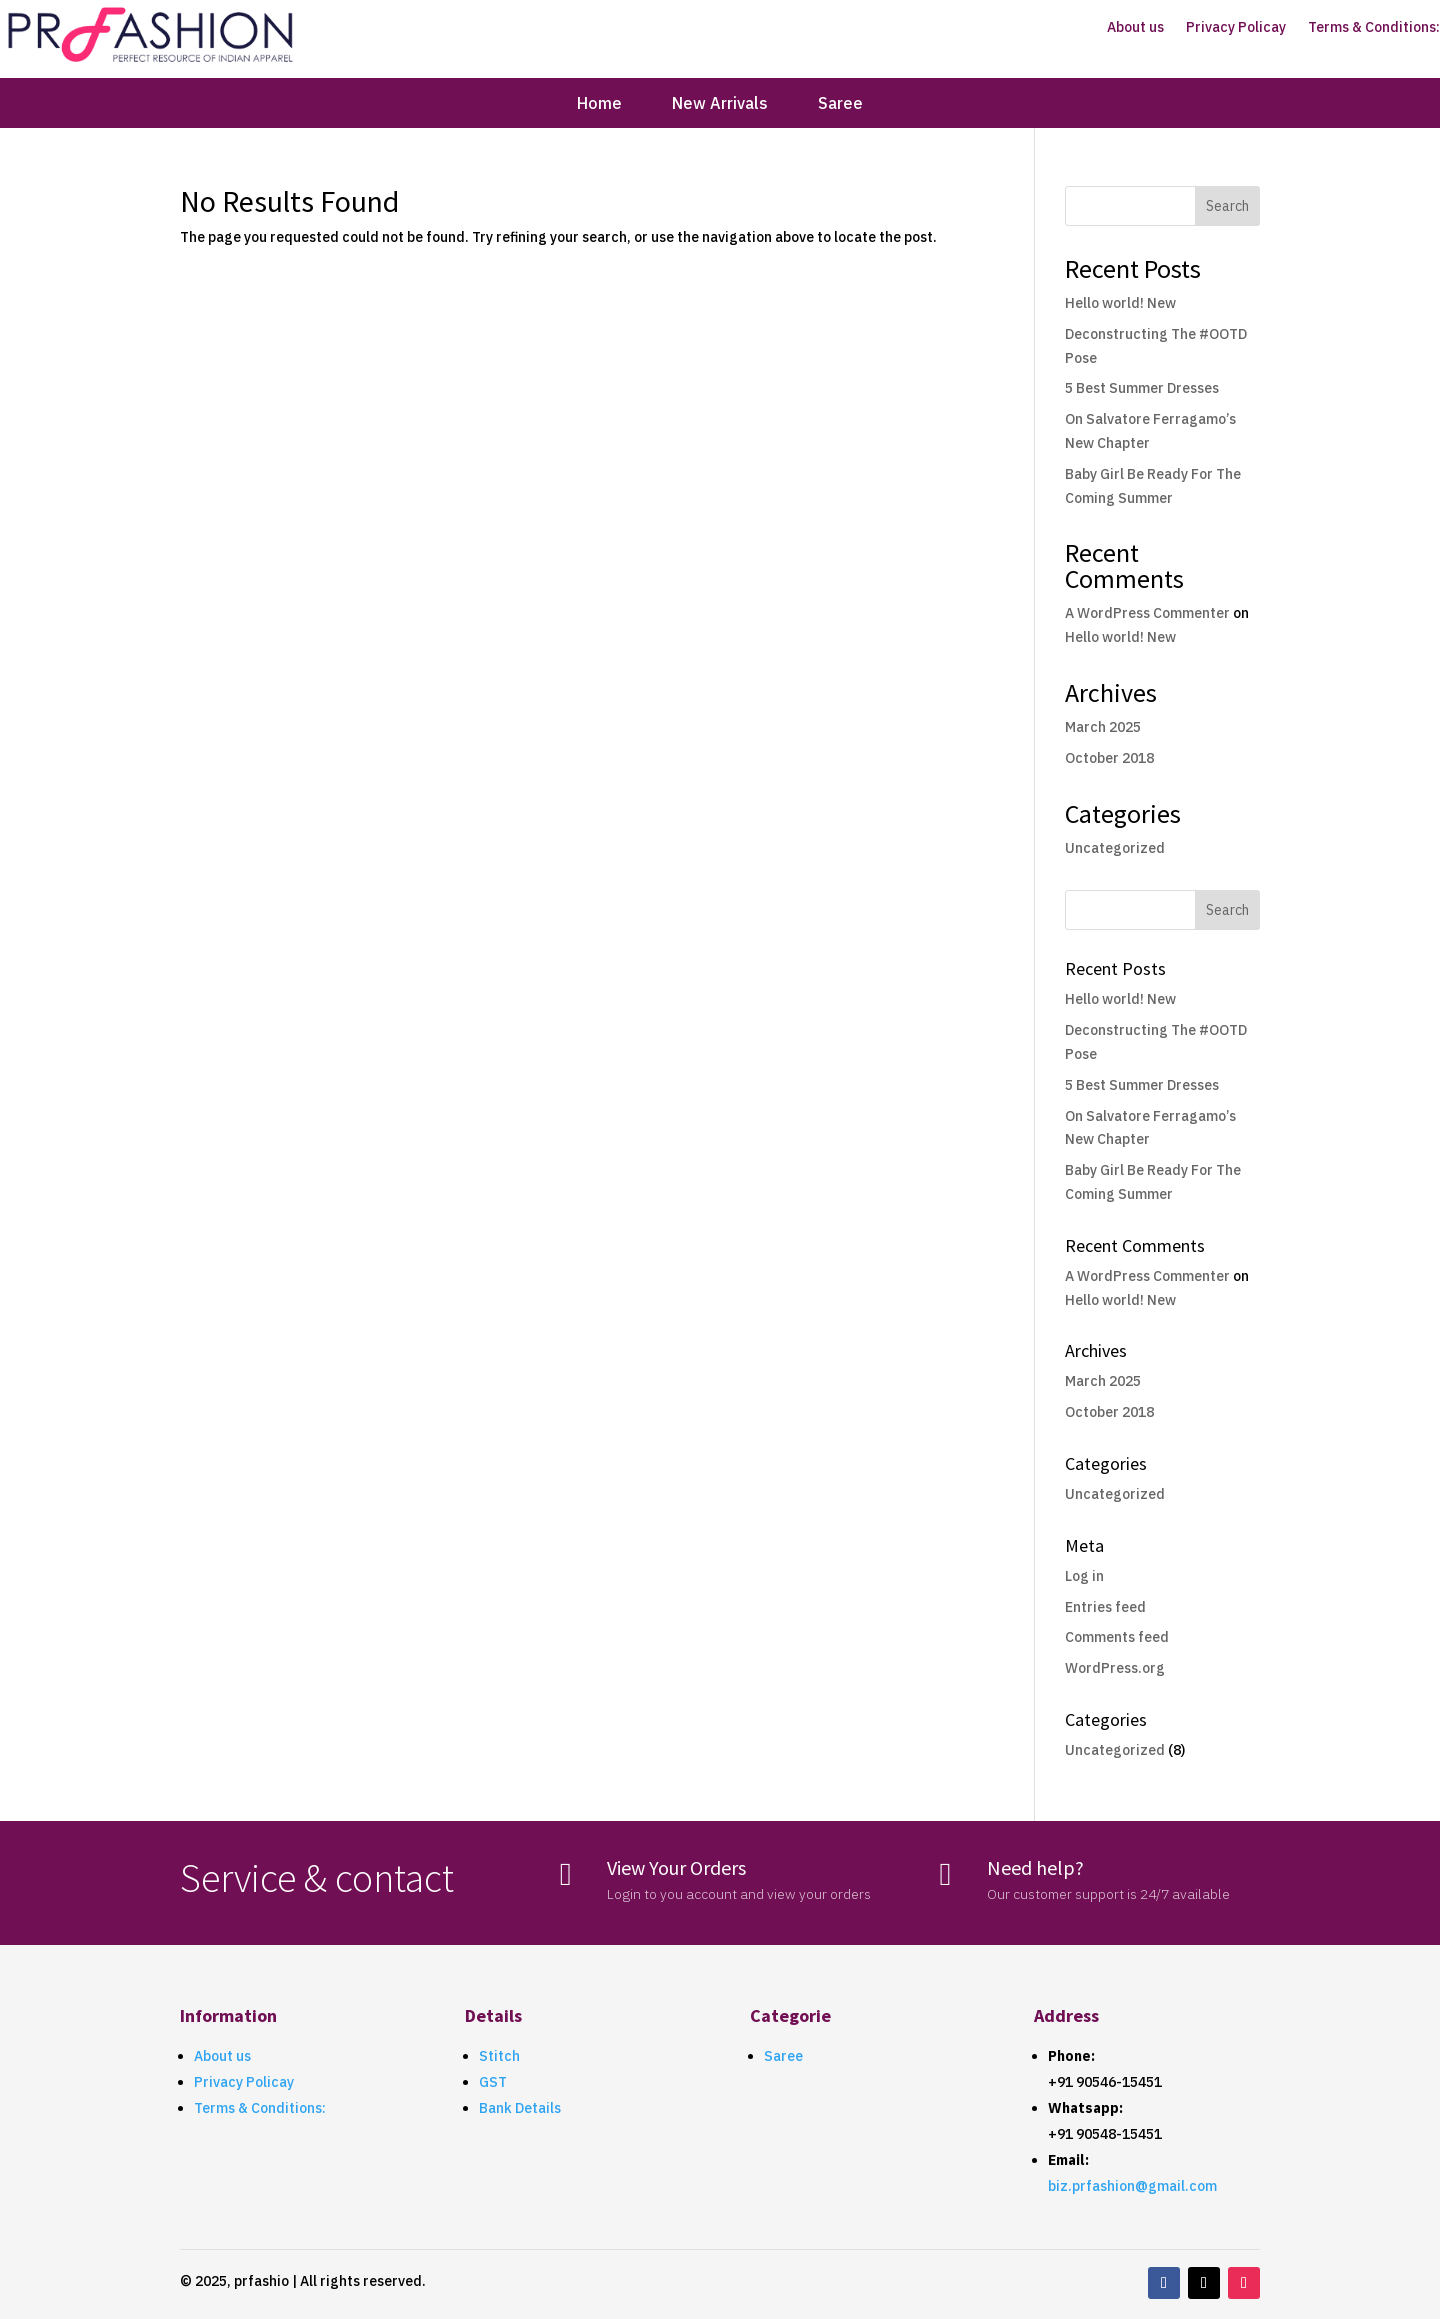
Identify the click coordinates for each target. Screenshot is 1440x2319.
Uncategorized (1115, 848)
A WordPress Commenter (1147, 613)
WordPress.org (1115, 1668)
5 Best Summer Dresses (1142, 388)
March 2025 (1103, 727)
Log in (1084, 1576)
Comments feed (1117, 1637)
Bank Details (520, 2108)
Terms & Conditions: (1374, 28)
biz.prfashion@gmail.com (1132, 2186)
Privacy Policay (1236, 28)
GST (493, 2082)
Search (1227, 206)
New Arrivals (720, 104)
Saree (840, 104)
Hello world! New (1120, 303)
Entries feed (1105, 1607)
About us (1135, 28)
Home (599, 104)
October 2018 (1109, 758)
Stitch (499, 2056)
